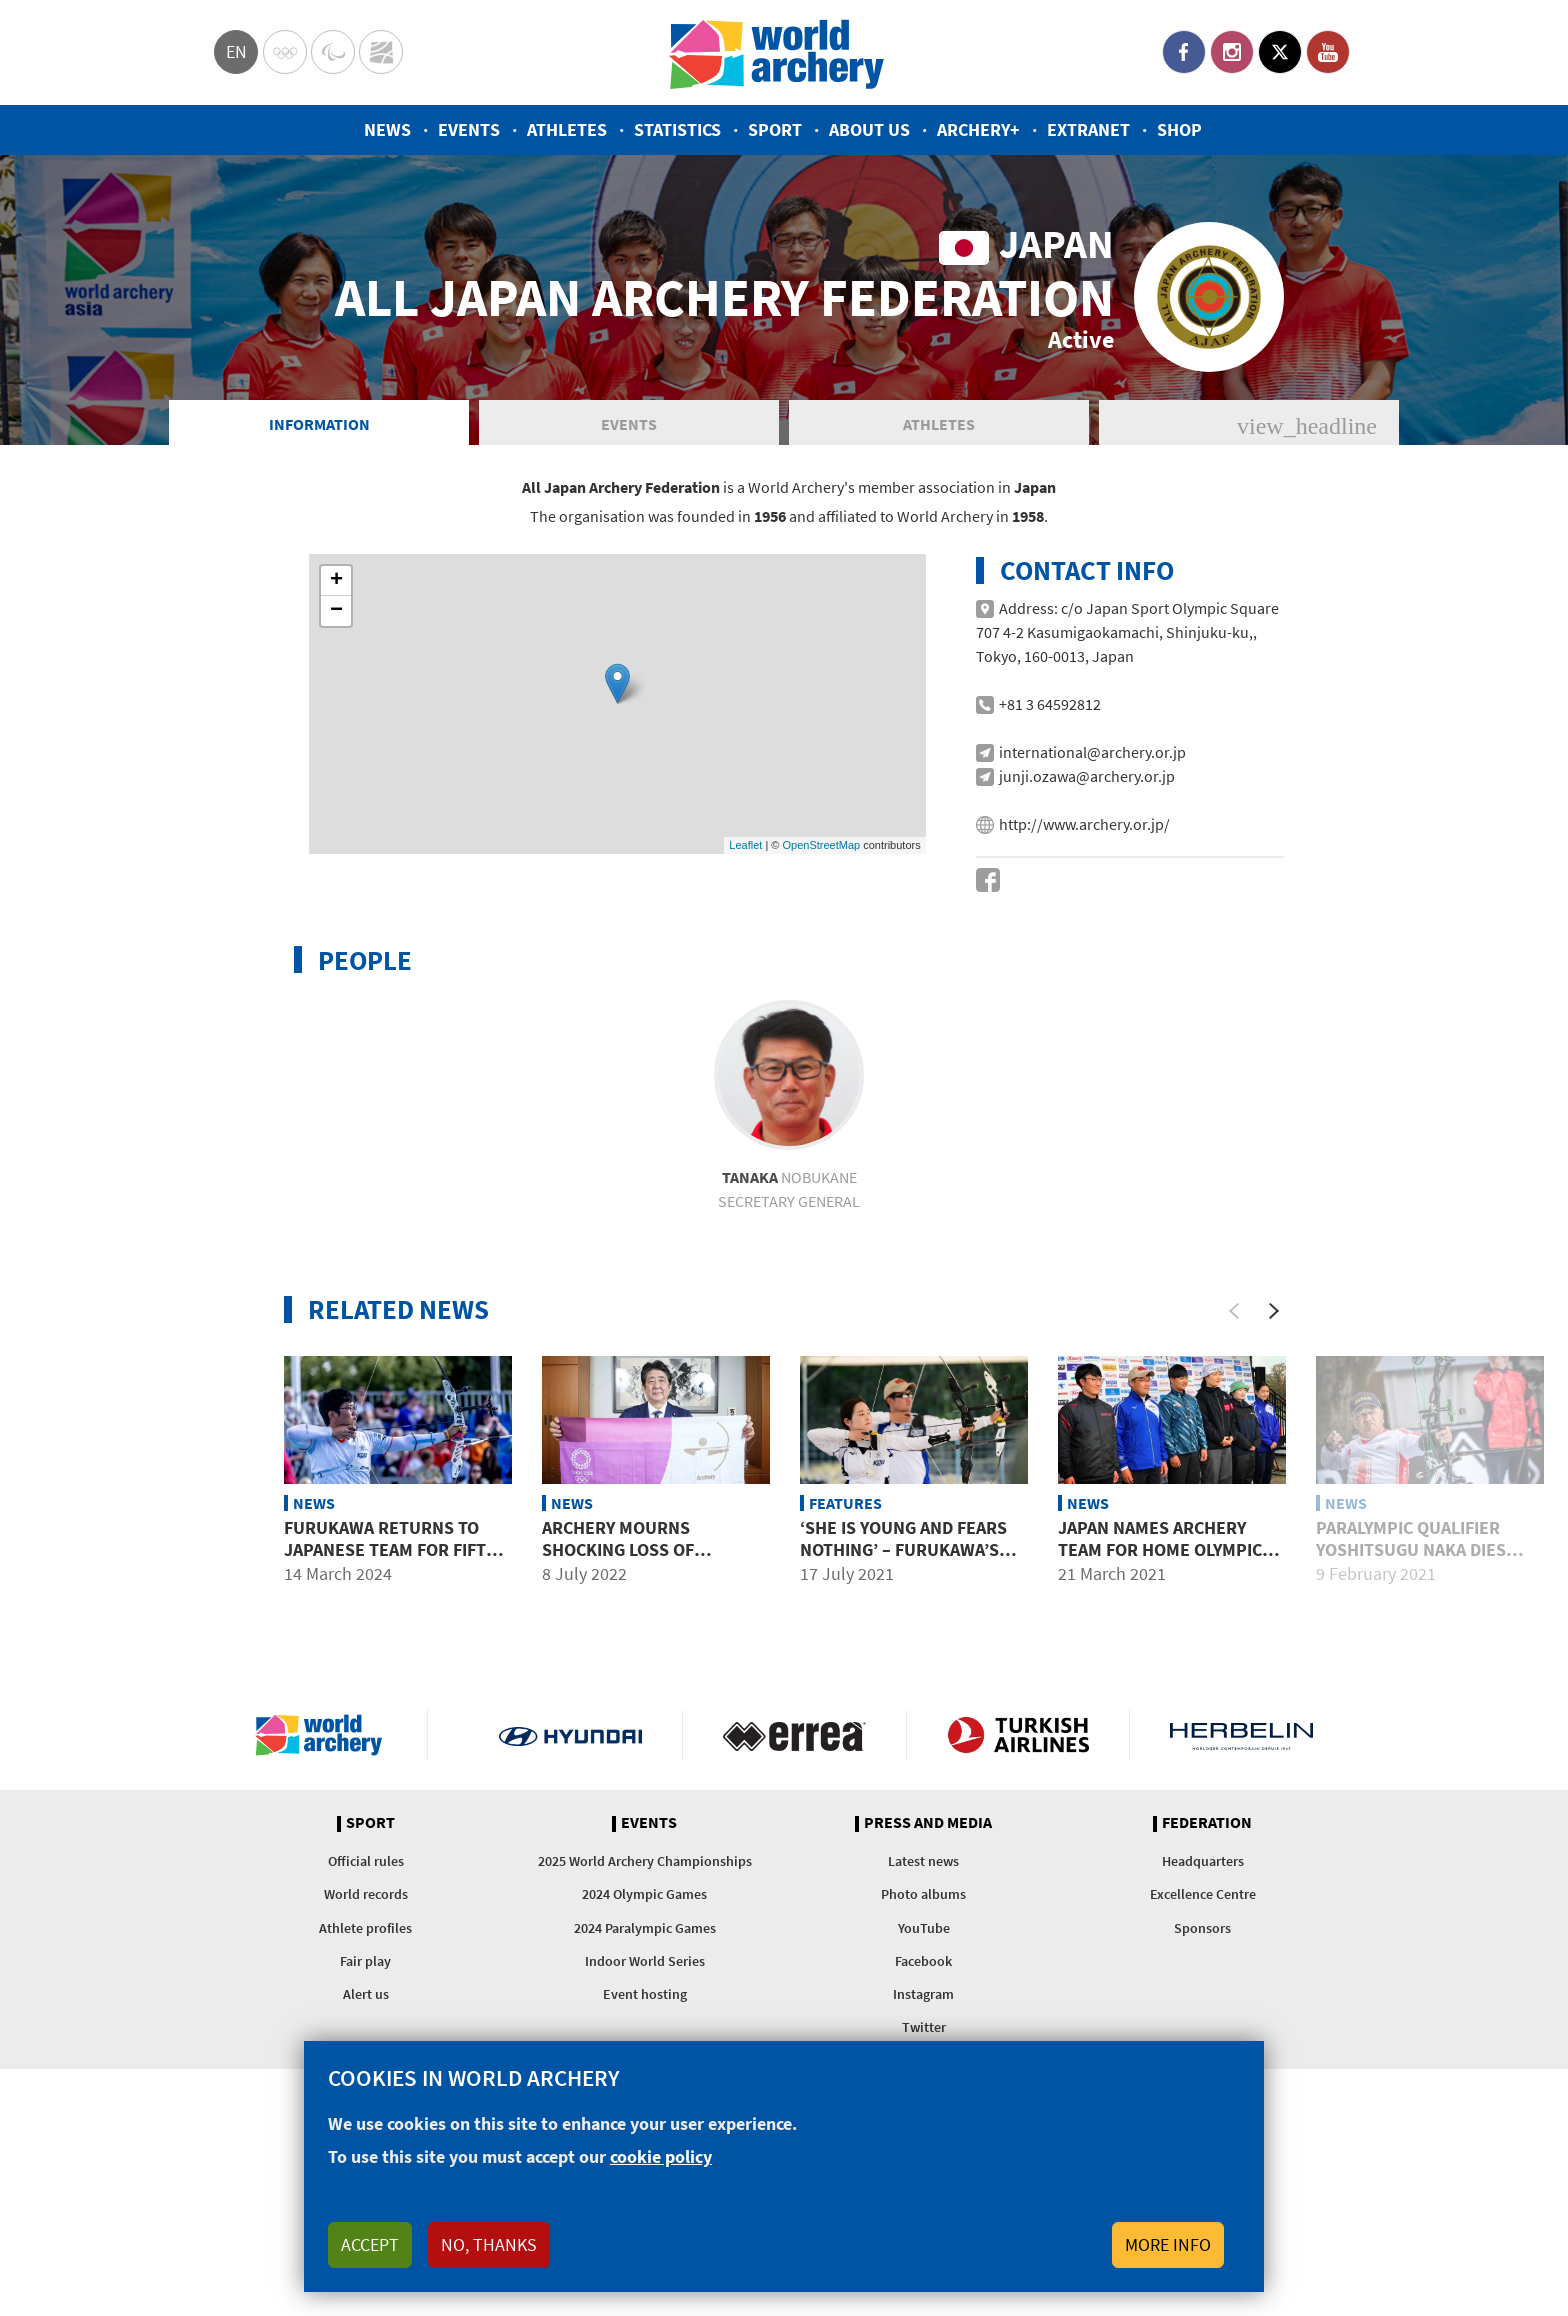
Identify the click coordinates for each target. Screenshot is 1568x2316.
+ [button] (336, 671)
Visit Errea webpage (794, 1825)
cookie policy (661, 2156)
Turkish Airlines (1018, 1825)
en (236, 51)
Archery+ (978, 129)
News (387, 129)
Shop (1179, 129)
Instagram (1232, 52)
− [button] (336, 701)
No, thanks (489, 2244)
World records (366, 1984)
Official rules (366, 1951)
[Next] (1274, 1401)
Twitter (1280, 52)
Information (319, 514)
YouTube (1328, 52)
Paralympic (333, 52)
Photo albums (923, 1984)
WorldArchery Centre (381, 52)
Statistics (677, 129)
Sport (775, 129)
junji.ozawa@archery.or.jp (1087, 866)
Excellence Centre (1203, 1984)
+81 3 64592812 (1050, 794)
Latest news (923, 1951)
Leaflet (745, 935)
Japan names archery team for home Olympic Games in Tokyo (1160, 1639)
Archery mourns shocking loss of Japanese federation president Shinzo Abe (637, 1650)
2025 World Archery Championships (645, 1951)
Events (469, 129)
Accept (370, 2244)
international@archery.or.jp (1092, 842)
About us (869, 129)
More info (1168, 2244)
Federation (1207, 1913)
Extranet (1088, 129)
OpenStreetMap (821, 935)
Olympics (285, 52)
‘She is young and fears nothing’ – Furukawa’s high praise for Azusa (903, 1639)
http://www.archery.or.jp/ (1084, 914)
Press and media (928, 1913)
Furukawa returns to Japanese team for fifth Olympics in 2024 (391, 1639)
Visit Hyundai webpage (570, 1825)
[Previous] (1234, 1401)
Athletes (567, 129)
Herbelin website (1241, 1825)
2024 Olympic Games (644, 1984)
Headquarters (1203, 1951)
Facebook (1184, 52)
